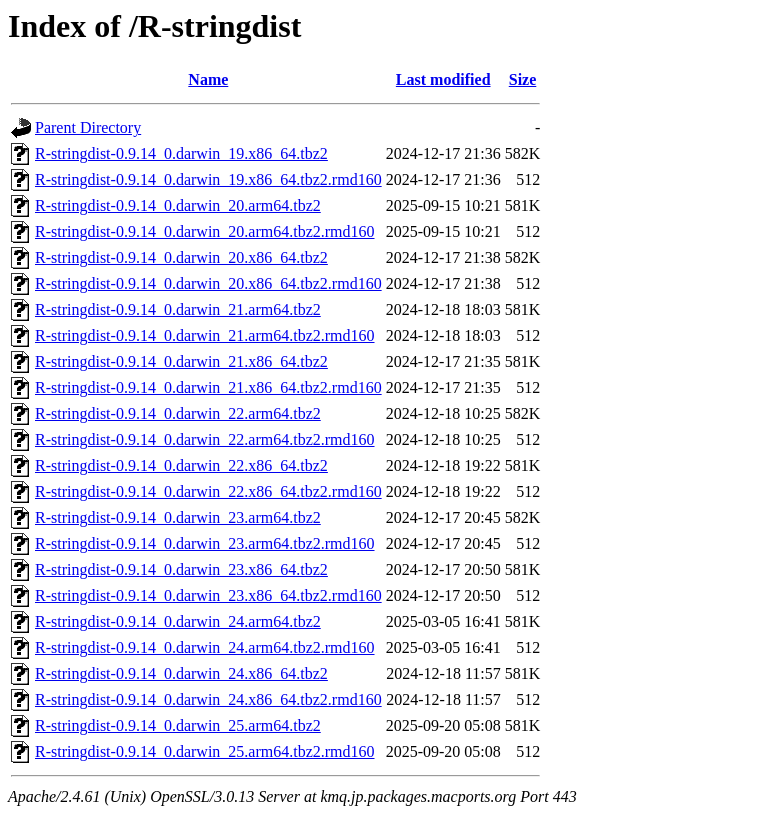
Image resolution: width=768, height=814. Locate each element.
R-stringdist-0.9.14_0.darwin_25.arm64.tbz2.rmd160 (205, 751)
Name (208, 79)
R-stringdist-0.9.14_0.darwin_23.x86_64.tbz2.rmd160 (208, 595)
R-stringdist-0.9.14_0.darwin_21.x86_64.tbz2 (181, 361)
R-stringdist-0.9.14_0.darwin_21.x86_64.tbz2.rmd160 (208, 387)
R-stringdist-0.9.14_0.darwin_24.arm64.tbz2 (178, 621)
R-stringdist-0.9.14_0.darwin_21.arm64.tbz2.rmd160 (205, 335)
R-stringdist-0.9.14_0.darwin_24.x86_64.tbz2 (181, 673)
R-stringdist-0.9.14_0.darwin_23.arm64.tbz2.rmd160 (205, 543)
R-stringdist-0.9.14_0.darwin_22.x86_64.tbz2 (181, 465)
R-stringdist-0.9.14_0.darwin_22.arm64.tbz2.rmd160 (205, 439)
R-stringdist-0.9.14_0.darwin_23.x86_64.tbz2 (181, 569)
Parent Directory (88, 127)
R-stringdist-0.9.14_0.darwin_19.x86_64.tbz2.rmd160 (208, 179)
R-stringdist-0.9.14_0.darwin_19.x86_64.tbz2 (181, 153)
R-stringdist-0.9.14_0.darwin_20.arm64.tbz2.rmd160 (205, 231)
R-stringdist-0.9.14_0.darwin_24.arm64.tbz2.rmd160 (205, 647)
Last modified (443, 79)
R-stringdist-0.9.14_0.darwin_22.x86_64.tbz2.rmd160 (208, 491)
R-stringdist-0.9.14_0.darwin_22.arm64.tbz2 (178, 413)
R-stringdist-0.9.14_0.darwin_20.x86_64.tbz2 (181, 257)
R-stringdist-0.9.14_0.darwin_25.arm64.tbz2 (178, 725)
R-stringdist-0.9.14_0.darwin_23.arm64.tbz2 (178, 517)
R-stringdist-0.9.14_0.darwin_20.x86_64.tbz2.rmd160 (208, 283)
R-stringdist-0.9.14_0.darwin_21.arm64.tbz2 (178, 309)
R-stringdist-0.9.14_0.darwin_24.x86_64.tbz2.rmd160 (208, 699)
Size (523, 79)
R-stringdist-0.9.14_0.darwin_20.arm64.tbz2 (178, 205)
